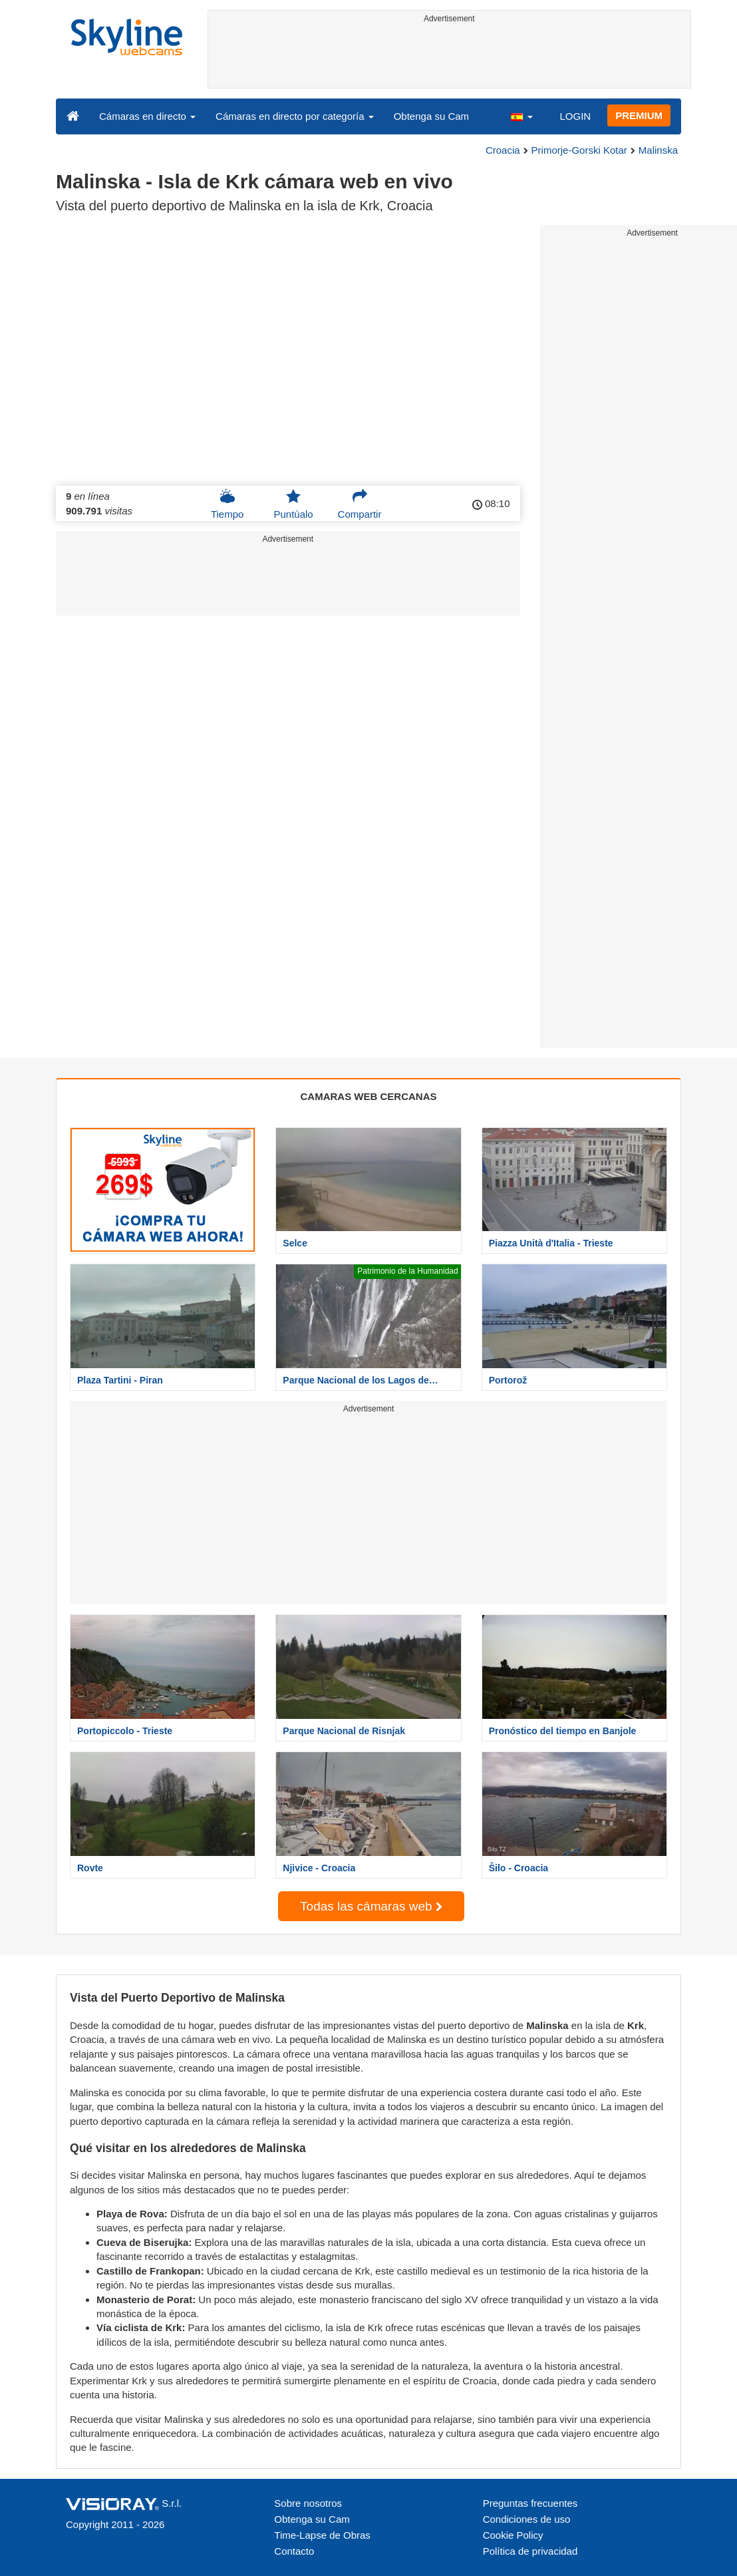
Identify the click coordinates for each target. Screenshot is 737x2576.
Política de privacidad (530, 2551)
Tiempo (227, 503)
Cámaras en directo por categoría (295, 116)
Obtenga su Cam (431, 116)
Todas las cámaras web (371, 1906)
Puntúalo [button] (293, 503)
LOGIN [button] (575, 116)
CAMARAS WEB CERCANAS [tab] (369, 1096)
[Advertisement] (449, 58)
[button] (521, 115)
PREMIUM (639, 115)
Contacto (294, 2551)
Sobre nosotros (308, 2503)
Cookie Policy (513, 2535)
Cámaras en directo (147, 116)
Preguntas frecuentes (530, 2503)
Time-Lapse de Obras (322, 2535)
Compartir (360, 503)
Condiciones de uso (527, 2519)
